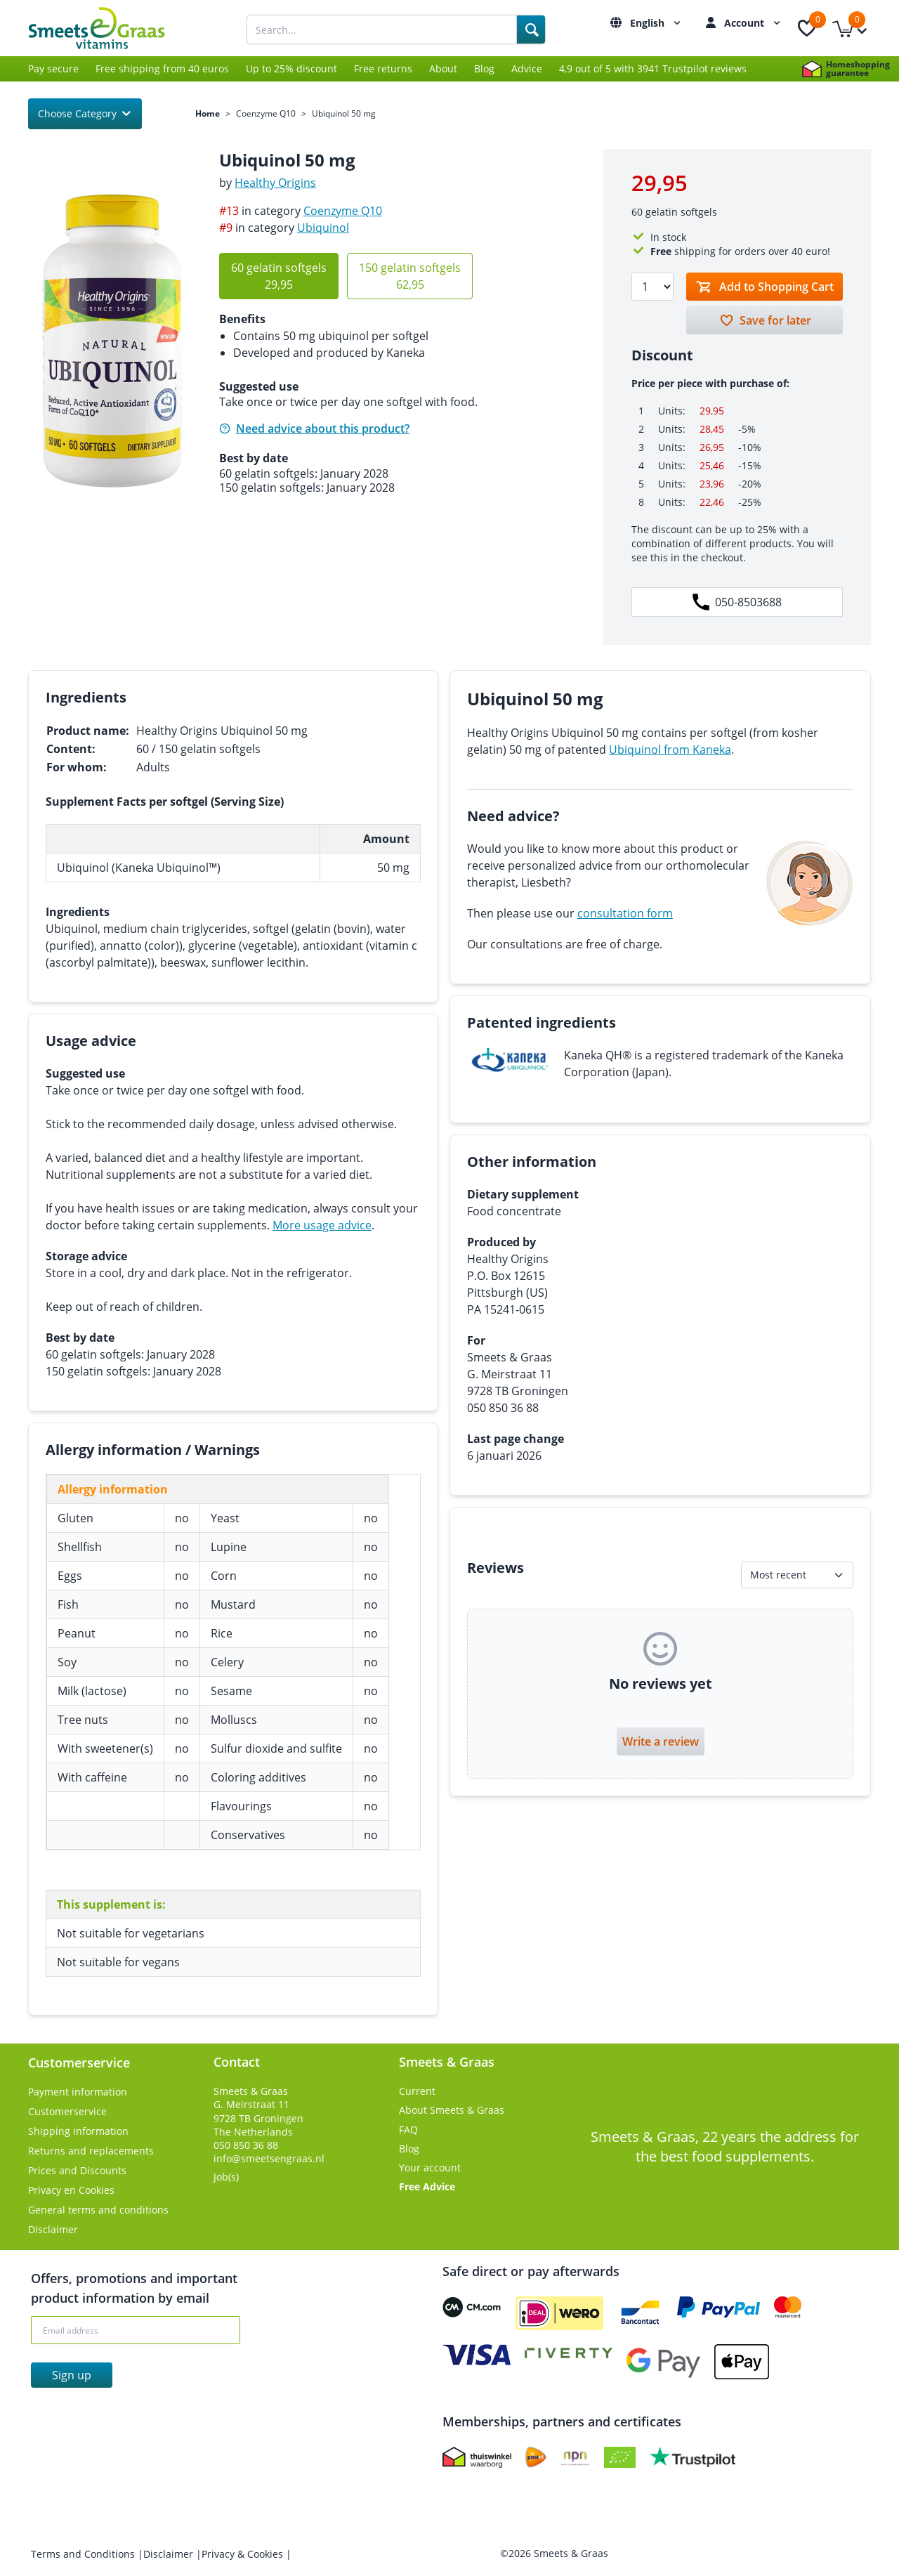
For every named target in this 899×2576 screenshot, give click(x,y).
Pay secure (53, 68)
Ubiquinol (323, 227)
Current (417, 2091)
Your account (430, 2167)
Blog (484, 68)
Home (207, 113)
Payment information (77, 2091)
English (657, 23)
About (443, 68)
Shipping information (78, 2131)
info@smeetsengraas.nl (269, 2158)
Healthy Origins (275, 182)
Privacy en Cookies (71, 2190)
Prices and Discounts (77, 2170)
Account (754, 23)
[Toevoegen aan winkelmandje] (764, 287)
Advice (526, 68)
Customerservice (67, 2111)
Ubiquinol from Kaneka (670, 749)
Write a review (660, 1741)
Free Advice (427, 2186)
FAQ (408, 2129)
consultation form (625, 913)
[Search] (531, 29)
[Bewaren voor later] (764, 320)
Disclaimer (53, 2229)
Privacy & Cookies (244, 2554)
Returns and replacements (91, 2150)
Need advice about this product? (314, 428)
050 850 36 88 (246, 2145)
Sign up (71, 2375)
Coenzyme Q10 (266, 113)
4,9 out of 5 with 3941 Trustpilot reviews (653, 68)
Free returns (383, 68)
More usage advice (322, 1225)
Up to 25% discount (291, 68)
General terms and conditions (98, 2209)
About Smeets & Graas (451, 2110)
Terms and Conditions (84, 2554)
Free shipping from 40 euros (162, 68)
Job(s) (226, 2176)
